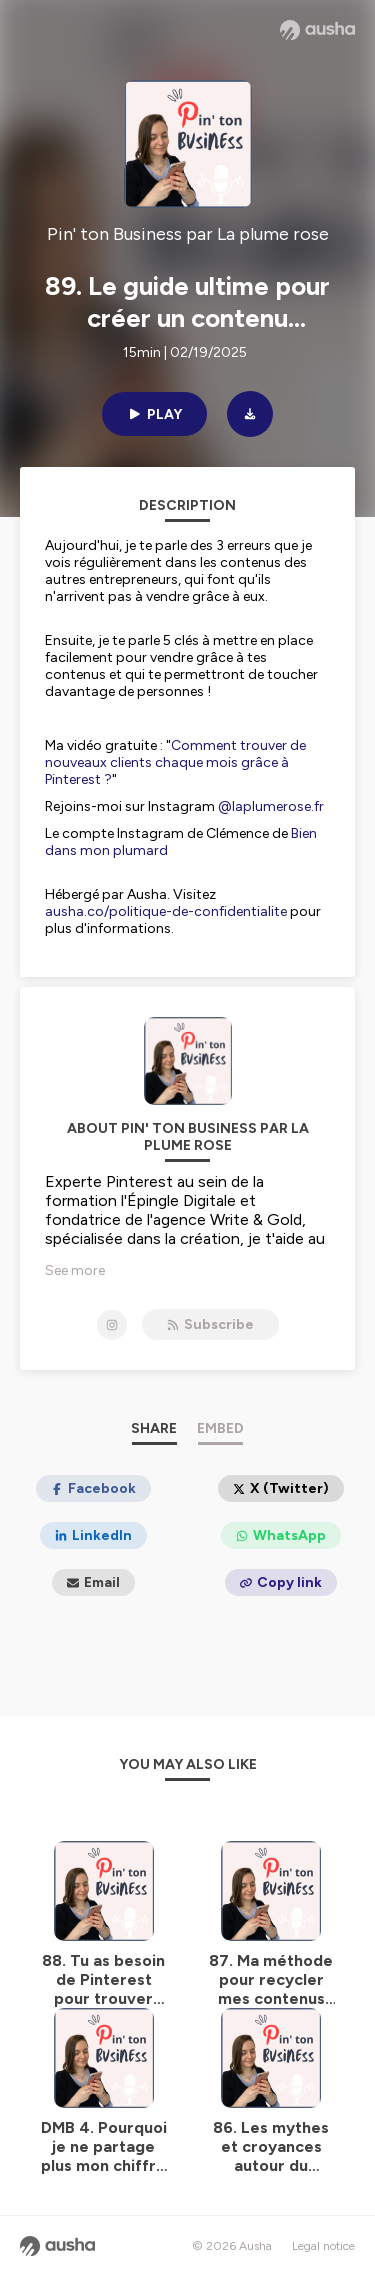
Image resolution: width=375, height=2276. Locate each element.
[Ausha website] (317, 30)
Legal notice (323, 2246)
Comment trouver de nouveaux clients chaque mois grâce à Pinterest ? (175, 762)
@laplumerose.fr (271, 806)
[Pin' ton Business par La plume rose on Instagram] (112, 1325)
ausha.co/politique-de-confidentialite (166, 911)
